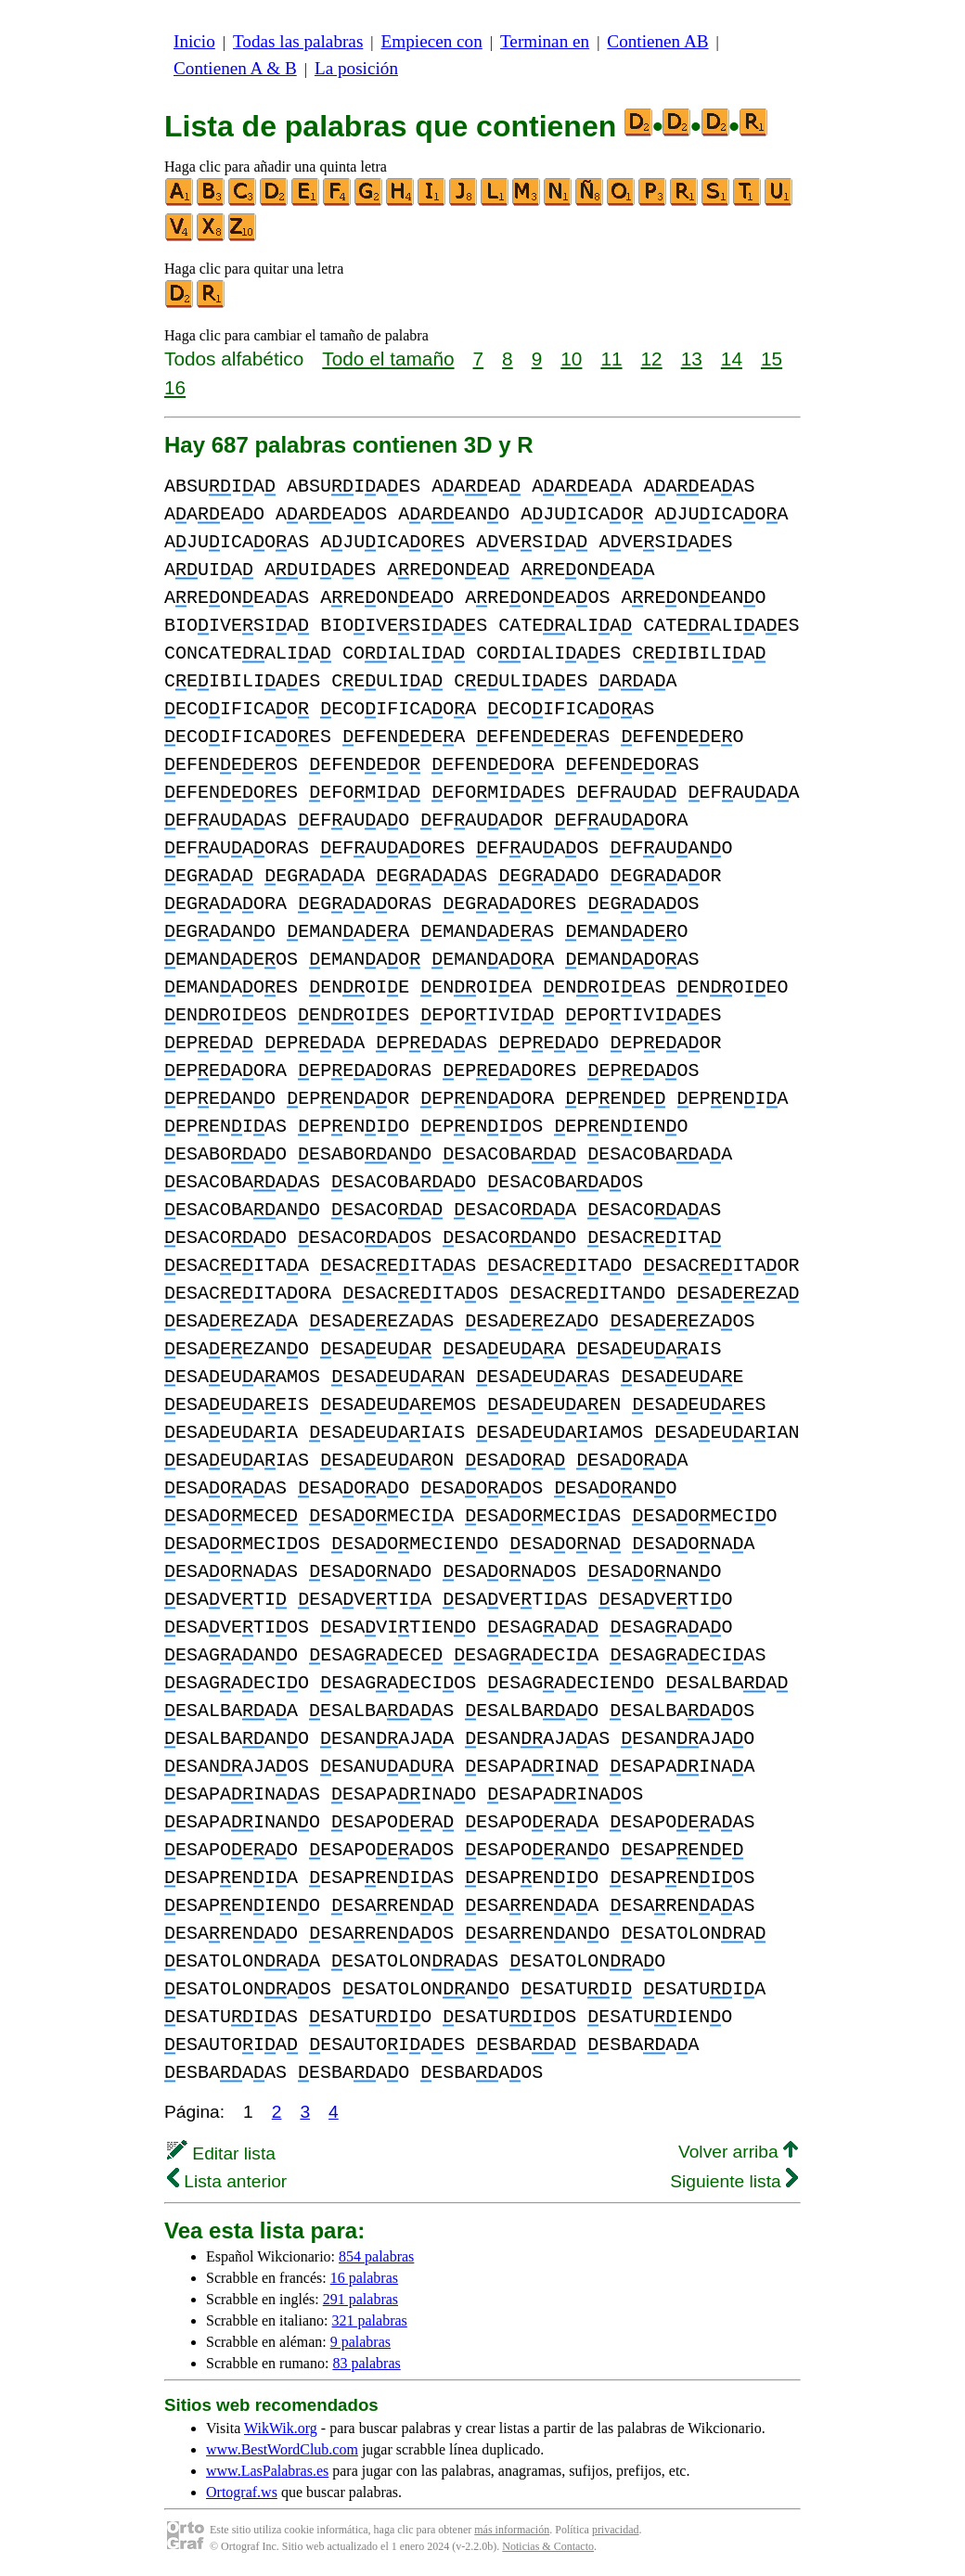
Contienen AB (657, 41)
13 (691, 358)
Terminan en (544, 41)
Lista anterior (227, 2181)
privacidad (615, 2529)
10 (571, 358)
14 (731, 358)
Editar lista (221, 2153)
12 (652, 358)
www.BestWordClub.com (282, 2449)
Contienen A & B (235, 68)
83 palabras (366, 2363)
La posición (356, 68)
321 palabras (369, 2320)
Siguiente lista (734, 2181)
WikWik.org (280, 2428)
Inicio (194, 41)
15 (771, 358)
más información (511, 2529)
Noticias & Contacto (548, 2546)
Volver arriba (738, 2151)
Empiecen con (431, 41)
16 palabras (364, 2278)
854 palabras (376, 2256)
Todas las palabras (298, 41)
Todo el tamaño (388, 358)
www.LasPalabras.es (267, 2471)
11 (611, 358)
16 (175, 387)
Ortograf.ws (241, 2492)
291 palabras (360, 2299)
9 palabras (360, 2342)
